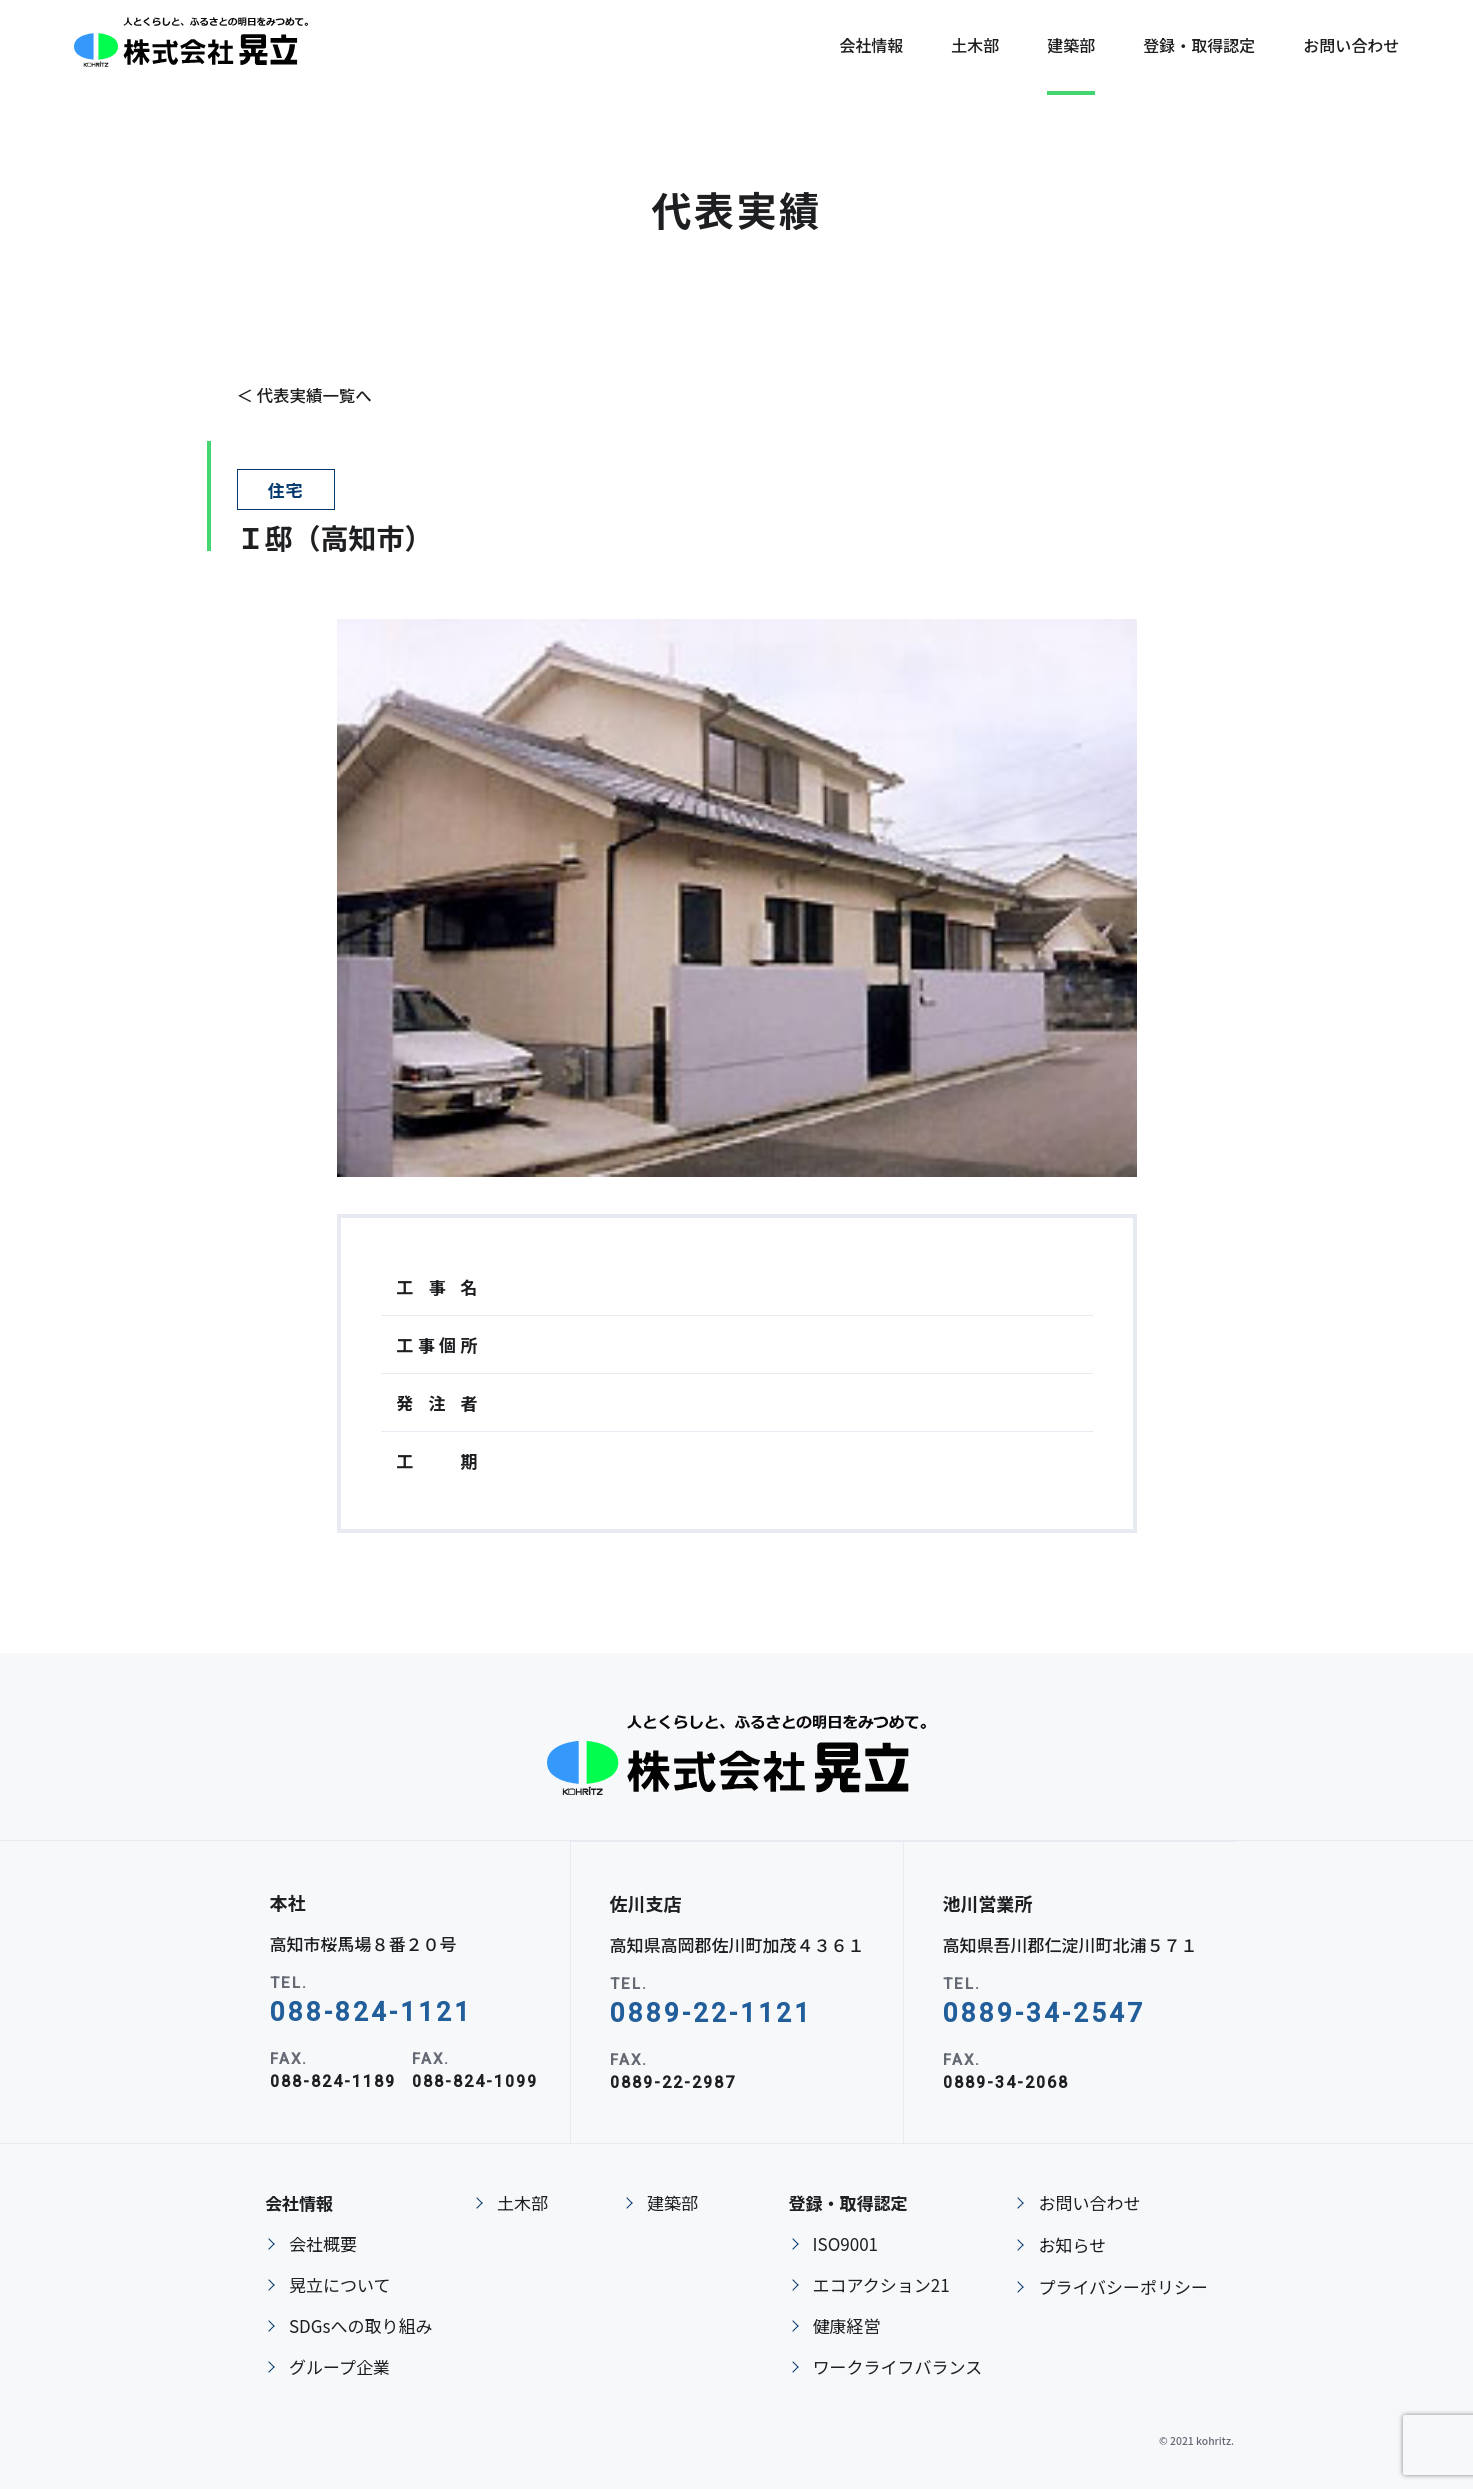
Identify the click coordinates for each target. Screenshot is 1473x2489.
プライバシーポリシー (1123, 2286)
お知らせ (1072, 2244)
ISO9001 (845, 2243)
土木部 (975, 50)
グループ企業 (339, 2366)
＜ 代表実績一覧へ (307, 394)
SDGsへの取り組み (361, 2325)
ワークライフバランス (898, 2366)
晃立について (340, 2284)
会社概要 (323, 2243)
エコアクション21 (881, 2284)
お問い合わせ (1089, 2202)
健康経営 (847, 2325)
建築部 (1071, 50)
